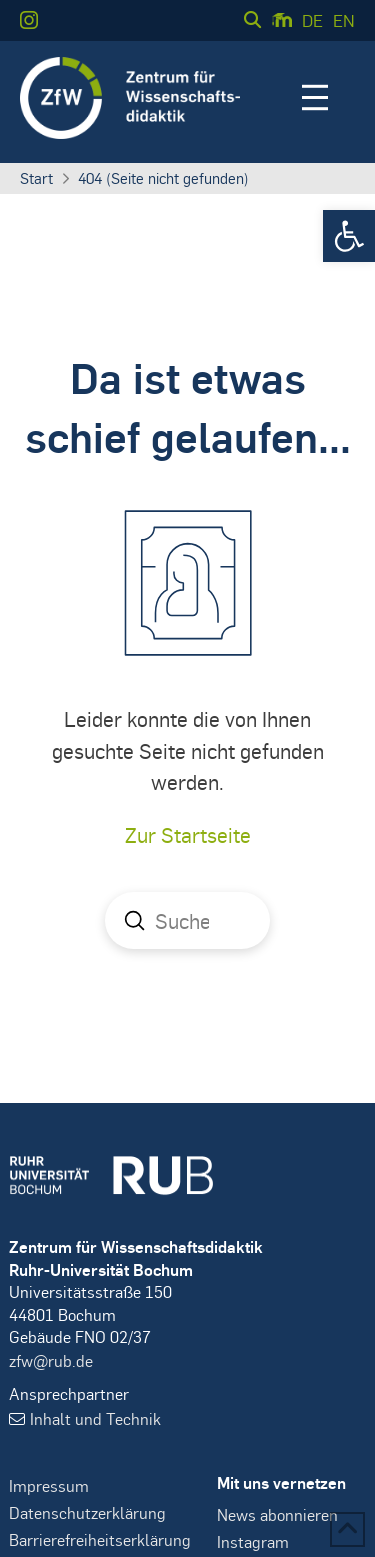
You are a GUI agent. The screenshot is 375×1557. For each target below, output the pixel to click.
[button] (349, 236)
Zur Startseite (188, 834)
